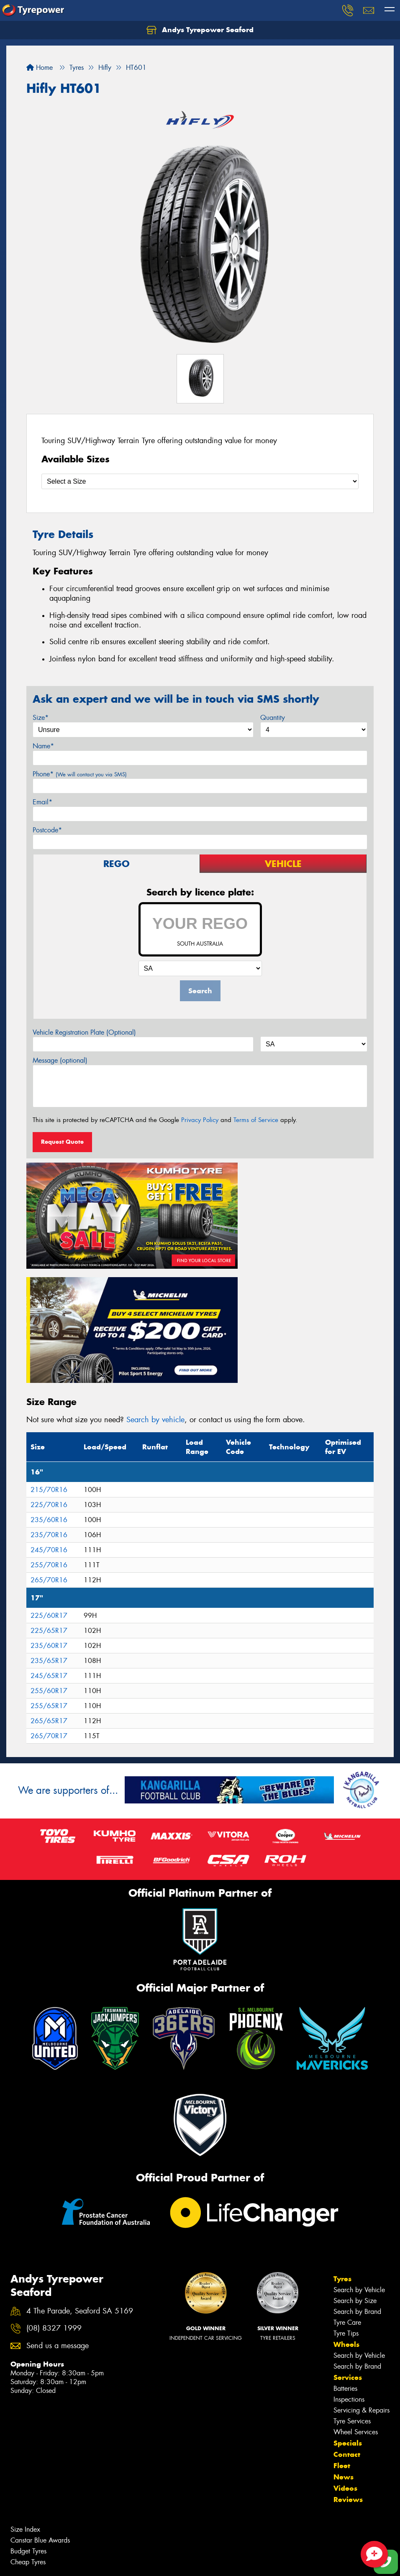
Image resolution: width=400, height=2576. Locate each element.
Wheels (346, 2209)
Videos (345, 2353)
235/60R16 (49, 1384)
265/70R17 (49, 1600)
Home (39, 67)
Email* (42, 802)
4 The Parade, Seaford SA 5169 (79, 2176)
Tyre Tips (346, 2198)
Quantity (272, 717)
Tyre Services (352, 2286)
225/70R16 (49, 1369)
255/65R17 (49, 1570)
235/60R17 (49, 1510)
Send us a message (57, 2211)
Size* (41, 717)
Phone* (80, 774)
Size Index (25, 2394)
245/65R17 (49, 1540)
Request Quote (62, 1141)
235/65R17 (49, 1525)
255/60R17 (49, 1555)
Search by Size (355, 2165)
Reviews (348, 2364)
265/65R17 (49, 1585)
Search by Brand (357, 2176)
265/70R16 (49, 1444)
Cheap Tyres (28, 2427)
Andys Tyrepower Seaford (200, 30)
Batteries (345, 2253)
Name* (43, 746)
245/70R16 (49, 1414)
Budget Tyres (28, 2416)
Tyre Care (347, 2187)
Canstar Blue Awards (40, 2405)
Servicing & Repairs (361, 2275)
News (343, 2341)
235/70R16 (49, 1399)
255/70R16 (49, 1429)
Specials (347, 2308)
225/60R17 (49, 1480)
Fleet (341, 2330)
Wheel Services (355, 2297)
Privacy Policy (199, 1120)
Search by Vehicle (359, 2154)
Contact (346, 2319)
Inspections (348, 2264)
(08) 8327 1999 (54, 2193)
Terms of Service (255, 1120)
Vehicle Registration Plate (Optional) (84, 1032)
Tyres (342, 2143)
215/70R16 (49, 1354)
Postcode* (47, 830)
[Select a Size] (200, 481)
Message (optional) (60, 1060)
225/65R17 (49, 1495)
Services (347, 2242)
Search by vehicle (155, 1285)
